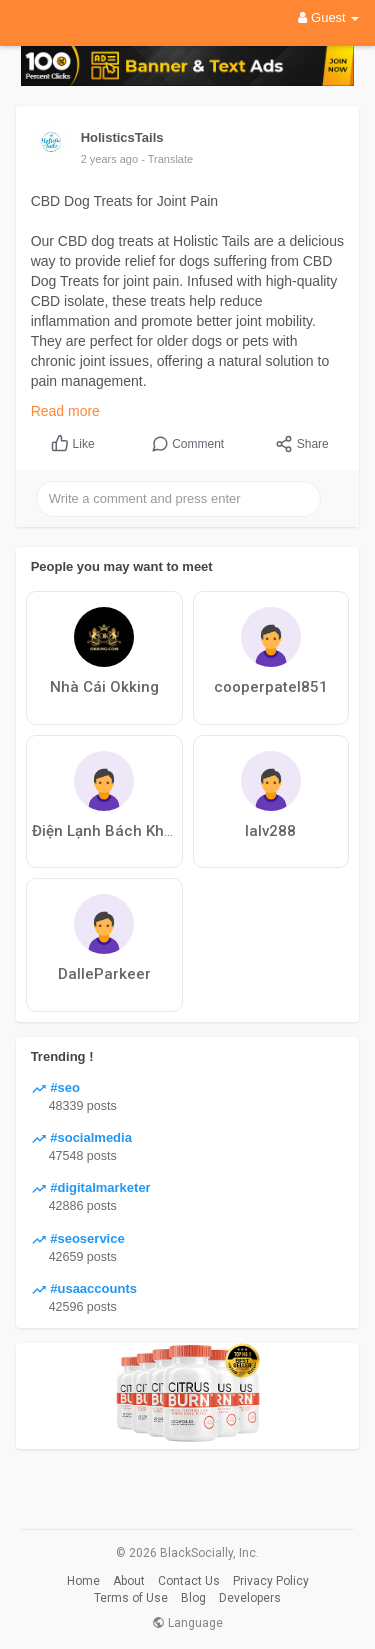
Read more (65, 411)
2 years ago (109, 159)
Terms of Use (131, 1598)
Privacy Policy (271, 1581)
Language (187, 1623)
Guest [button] (328, 17)
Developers (250, 1598)
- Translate (167, 159)
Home (83, 1581)
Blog (193, 1598)
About (129, 1581)
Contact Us (189, 1581)
